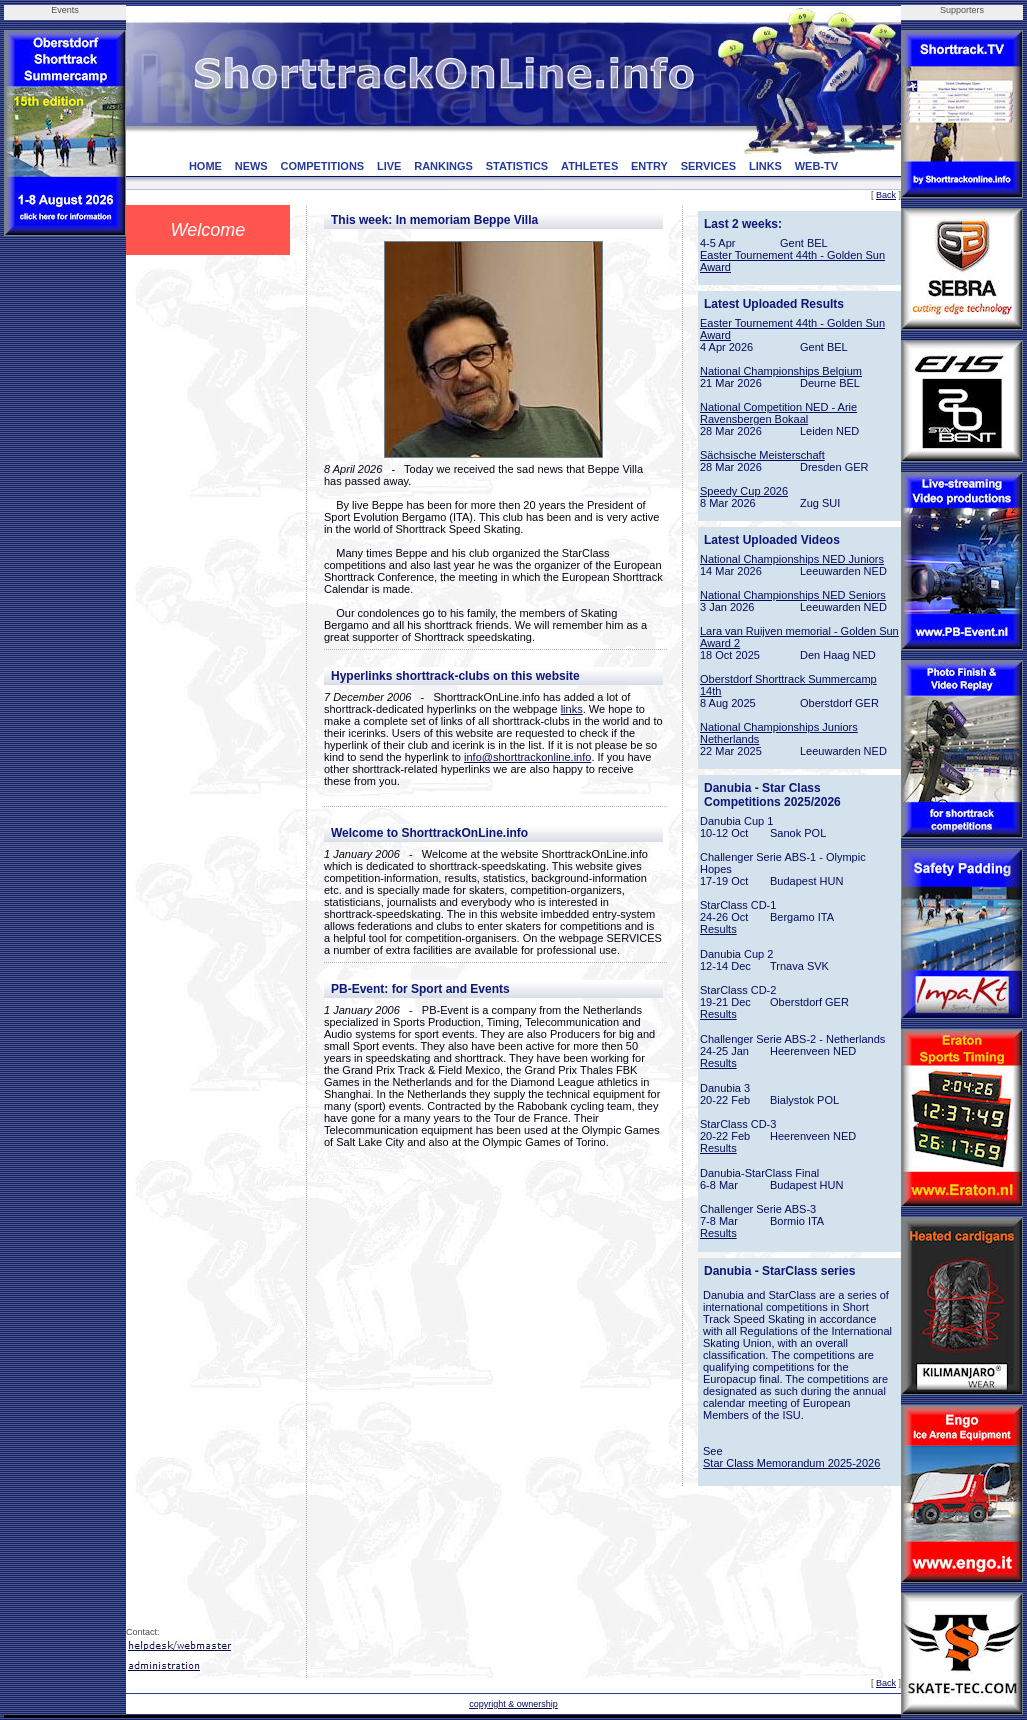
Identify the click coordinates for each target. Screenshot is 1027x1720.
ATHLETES (589, 166)
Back (886, 195)
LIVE (389, 166)
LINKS (765, 166)
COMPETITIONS (322, 166)
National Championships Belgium (781, 371)
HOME (205, 166)
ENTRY (649, 166)
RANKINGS (443, 166)
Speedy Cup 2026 (744, 491)
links (572, 709)
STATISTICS (517, 166)
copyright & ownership (513, 1704)
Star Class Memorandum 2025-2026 (791, 1463)
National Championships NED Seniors (793, 595)
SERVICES (708, 166)
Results (718, 929)
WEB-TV (816, 166)
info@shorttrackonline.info (527, 757)
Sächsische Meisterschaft (762, 455)
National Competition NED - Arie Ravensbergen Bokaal (778, 413)
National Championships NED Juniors (792, 559)
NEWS (251, 166)
